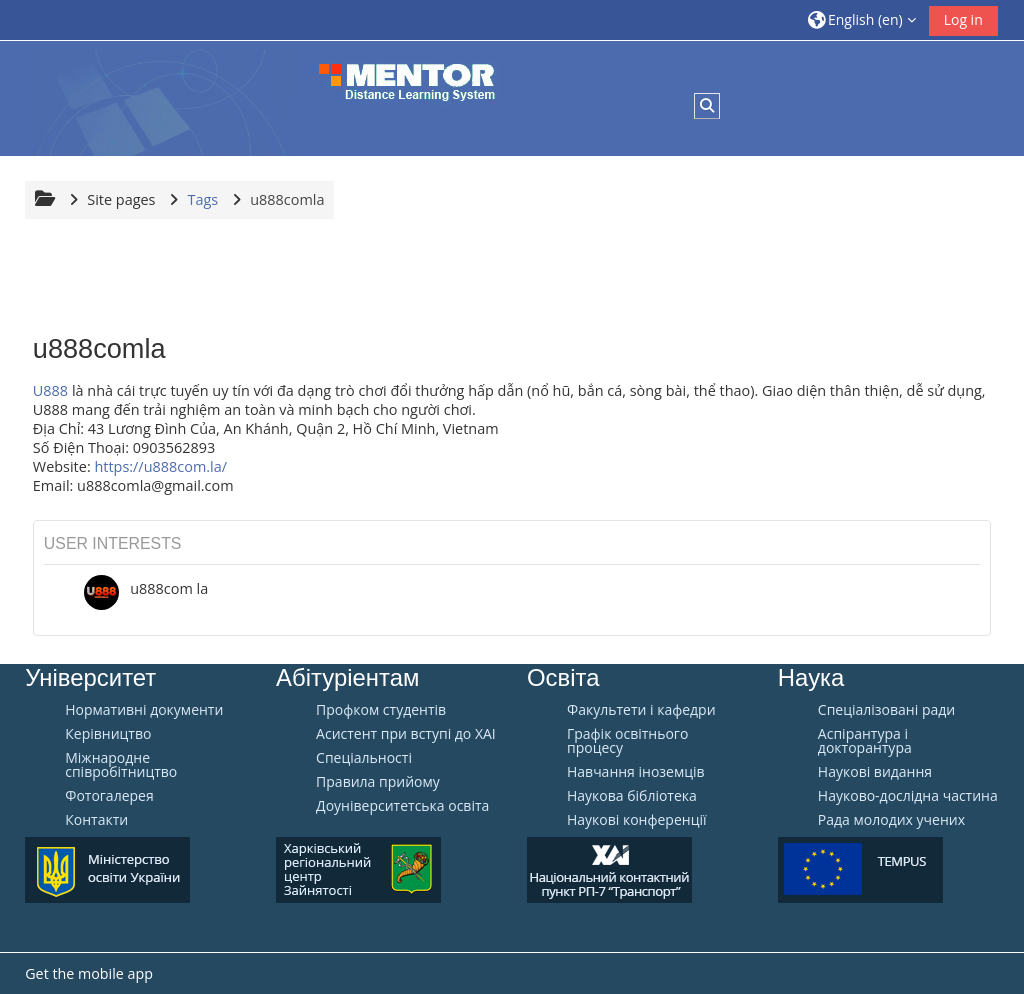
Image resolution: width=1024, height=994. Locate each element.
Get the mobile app (89, 973)
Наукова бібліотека (632, 796)
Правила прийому (378, 782)
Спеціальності (364, 758)
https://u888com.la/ (160, 466)
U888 (50, 390)
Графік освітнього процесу (627, 741)
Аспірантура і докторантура (865, 741)
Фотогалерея (109, 796)
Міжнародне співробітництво (121, 765)
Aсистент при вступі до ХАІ (406, 734)
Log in (963, 19)
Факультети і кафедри (641, 710)
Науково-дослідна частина (908, 796)
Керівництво (108, 734)
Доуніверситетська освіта (402, 806)
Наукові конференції (637, 820)
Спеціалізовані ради (886, 710)
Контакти (96, 820)
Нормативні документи (144, 710)
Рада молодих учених (891, 820)
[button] (862, 19)
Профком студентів (381, 710)
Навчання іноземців (636, 772)
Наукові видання (875, 772)
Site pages (121, 199)
